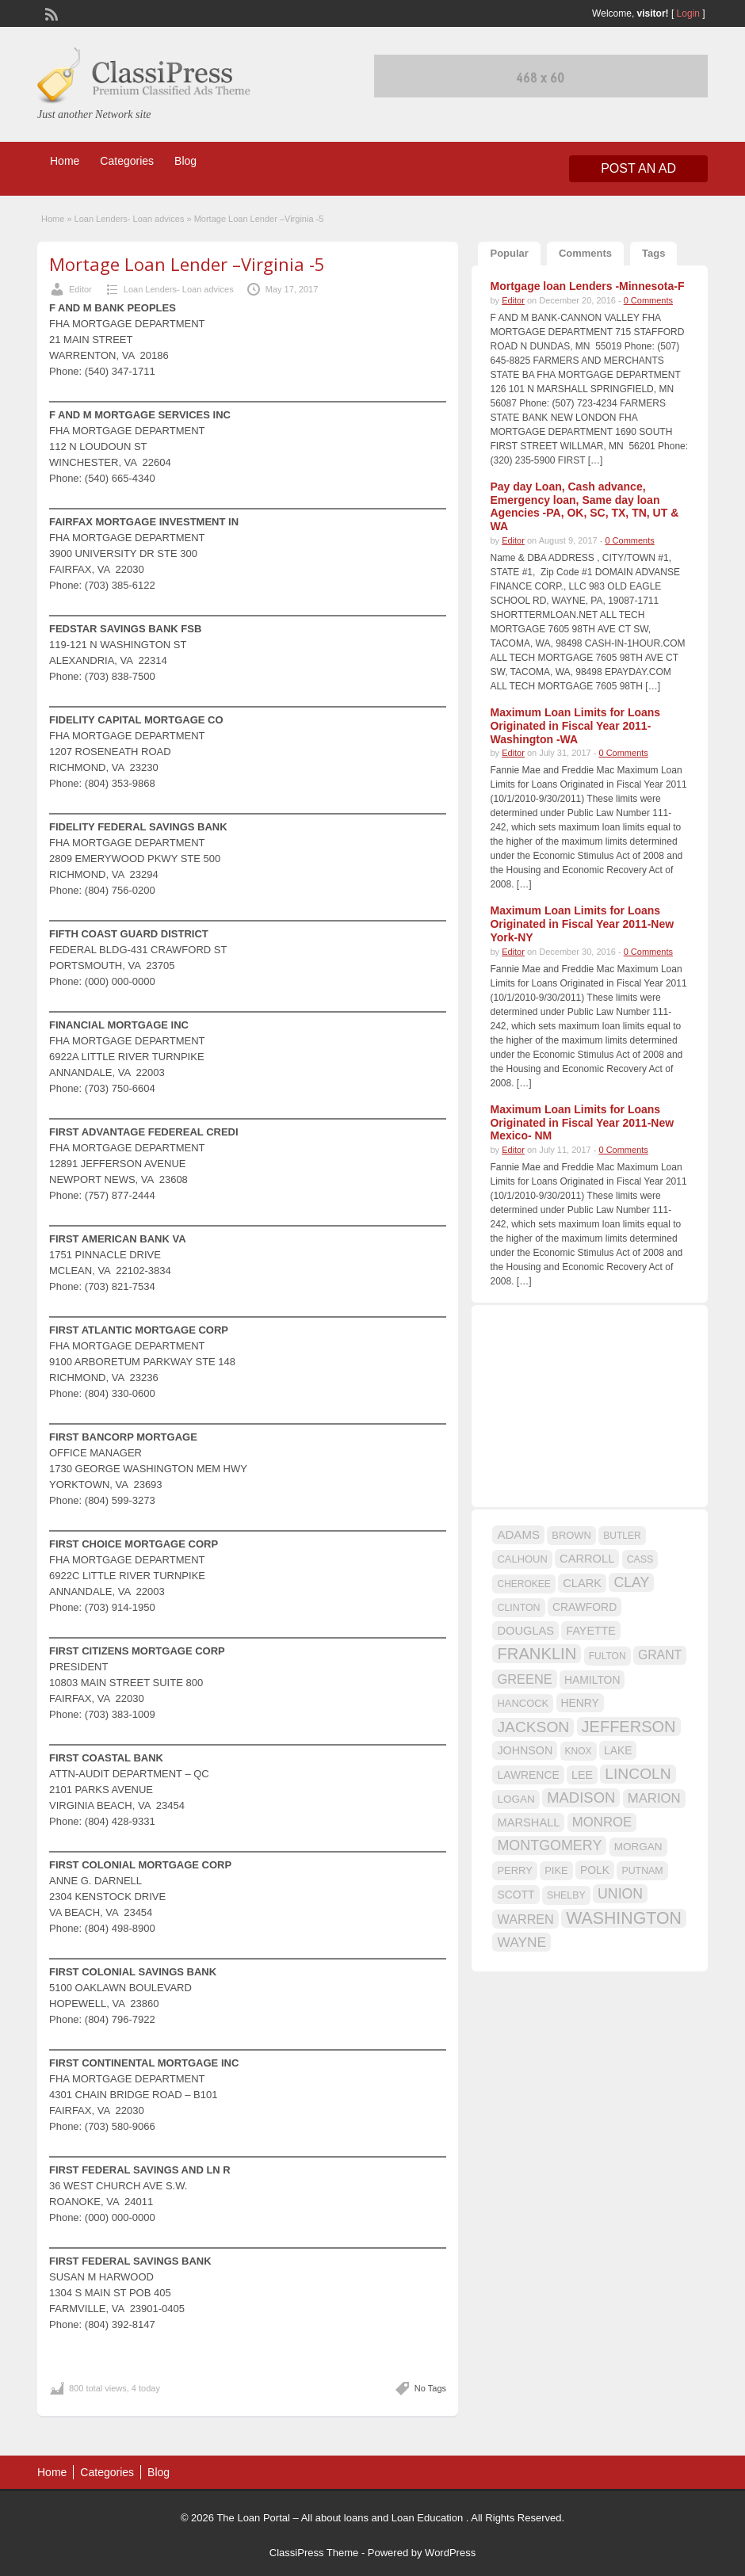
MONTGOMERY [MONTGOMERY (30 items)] (549, 1845)
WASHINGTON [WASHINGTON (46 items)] (624, 1918)
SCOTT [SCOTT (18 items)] (515, 1894)
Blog (185, 161)
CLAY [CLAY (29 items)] (631, 1582)
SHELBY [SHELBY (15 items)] (566, 1895)
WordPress (450, 2553)
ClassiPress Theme (313, 2553)
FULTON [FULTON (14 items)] (607, 1656)
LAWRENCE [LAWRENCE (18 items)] (528, 1775)
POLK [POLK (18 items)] (594, 1870)
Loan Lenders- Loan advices (129, 218)
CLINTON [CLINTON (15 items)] (518, 1607)
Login (688, 13)
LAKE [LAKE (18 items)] (618, 1750)
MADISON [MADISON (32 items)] (581, 1797)
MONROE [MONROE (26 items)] (602, 1822)
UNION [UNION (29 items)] (620, 1894)
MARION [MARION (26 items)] (654, 1798)
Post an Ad (638, 168)
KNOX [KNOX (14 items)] (578, 1751)
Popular (509, 253)
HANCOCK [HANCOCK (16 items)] (522, 1703)
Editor (80, 289)
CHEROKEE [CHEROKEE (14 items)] (523, 1583)
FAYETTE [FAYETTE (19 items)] (590, 1630)
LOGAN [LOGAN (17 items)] (515, 1799)
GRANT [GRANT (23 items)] (660, 1655)
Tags (653, 253)
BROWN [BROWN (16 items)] (571, 1535)
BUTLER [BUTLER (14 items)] (621, 1535)
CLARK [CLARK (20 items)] (582, 1583)
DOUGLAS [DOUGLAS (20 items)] (525, 1630)
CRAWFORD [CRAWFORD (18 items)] (584, 1607)
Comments (585, 253)
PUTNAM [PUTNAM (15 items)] (642, 1870)
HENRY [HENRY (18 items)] (580, 1702)
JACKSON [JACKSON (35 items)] (533, 1727)
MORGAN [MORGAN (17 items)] (638, 1847)
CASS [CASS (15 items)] (640, 1559)
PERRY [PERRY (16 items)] (514, 1870)
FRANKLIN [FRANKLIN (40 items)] (536, 1653)
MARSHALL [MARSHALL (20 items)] (528, 1822)
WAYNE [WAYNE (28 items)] (521, 1942)
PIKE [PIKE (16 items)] (555, 1870)
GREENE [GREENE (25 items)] (524, 1679)
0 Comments (648, 300)
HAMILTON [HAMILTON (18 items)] (592, 1679)
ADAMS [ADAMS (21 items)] (518, 1534)
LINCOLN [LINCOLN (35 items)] (637, 1773)
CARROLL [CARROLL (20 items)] (587, 1558)
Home (64, 161)
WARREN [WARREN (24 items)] (525, 1919)
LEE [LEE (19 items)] (582, 1775)
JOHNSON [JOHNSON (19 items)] (524, 1750)
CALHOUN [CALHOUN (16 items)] (522, 1559)
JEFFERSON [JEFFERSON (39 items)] (629, 1726)
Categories (127, 161)
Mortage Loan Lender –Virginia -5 (187, 264)
